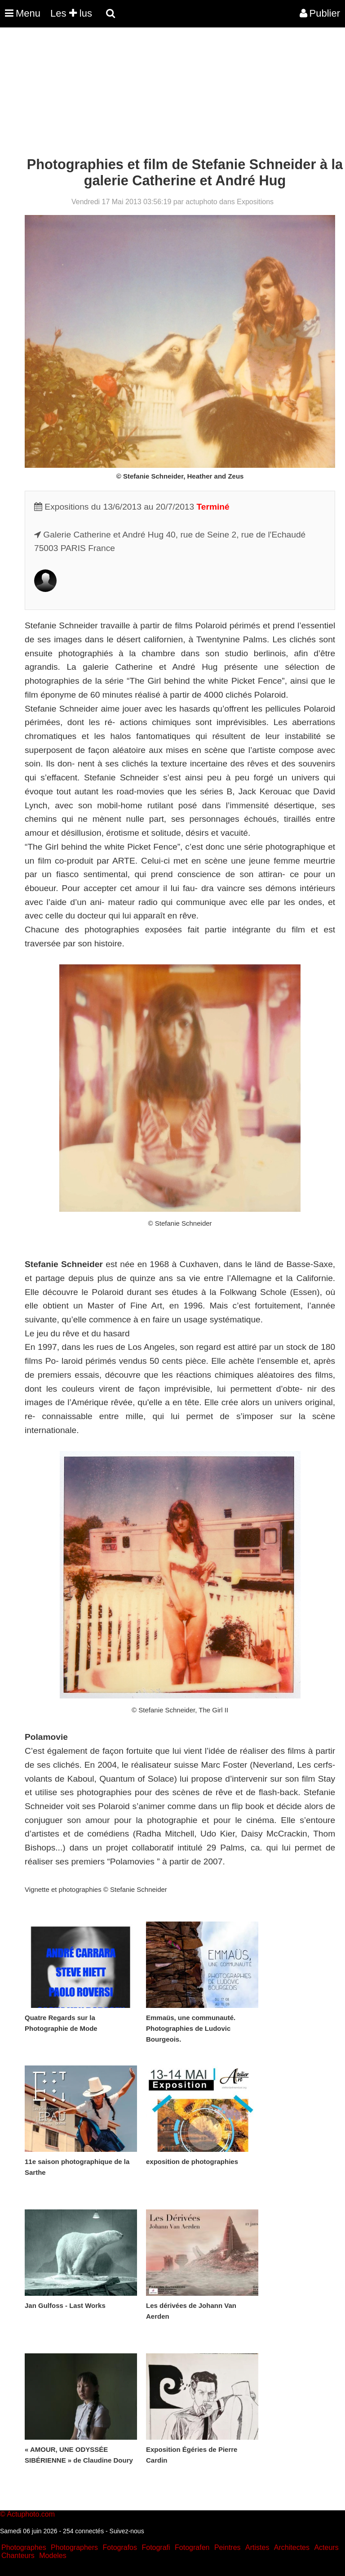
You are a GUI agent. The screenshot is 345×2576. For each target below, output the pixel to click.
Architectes (292, 2547)
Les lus (71, 13)
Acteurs (326, 2547)
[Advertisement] (163, 94)
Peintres (227, 2547)
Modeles (52, 2555)
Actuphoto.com (31, 2514)
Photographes (23, 2547)
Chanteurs (18, 2555)
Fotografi (156, 2547)
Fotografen (192, 2547)
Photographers (74, 2547)
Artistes (257, 2547)
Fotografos (120, 2547)
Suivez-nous (127, 2531)
